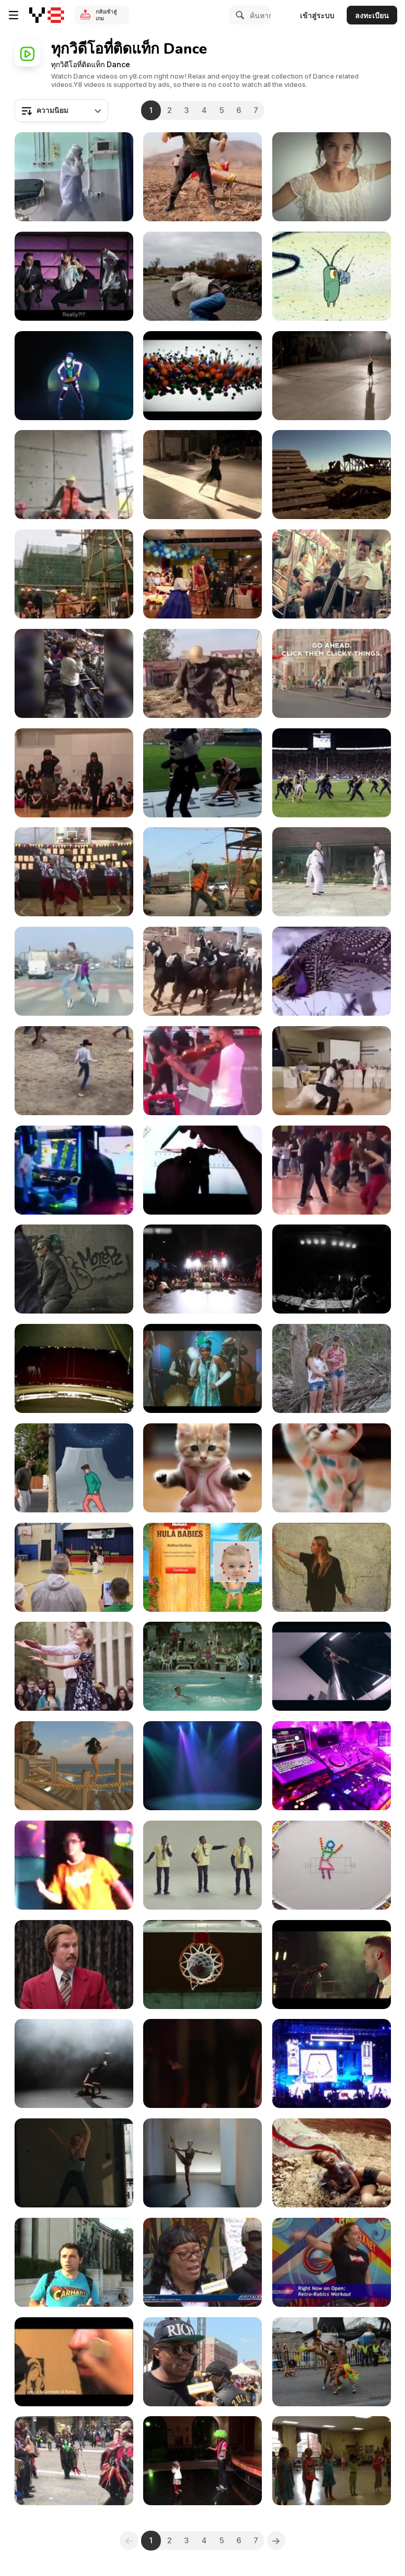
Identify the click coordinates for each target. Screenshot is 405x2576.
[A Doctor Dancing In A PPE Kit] (74, 176)
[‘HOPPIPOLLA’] (331, 1567)
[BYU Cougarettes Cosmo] (331, 772)
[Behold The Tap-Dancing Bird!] (331, 971)
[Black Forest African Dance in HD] (202, 2063)
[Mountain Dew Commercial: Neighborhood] (331, 673)
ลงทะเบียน (372, 15)
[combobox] (61, 110)
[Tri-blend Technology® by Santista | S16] (331, 176)
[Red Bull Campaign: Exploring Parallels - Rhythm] (202, 474)
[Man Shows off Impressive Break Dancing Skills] (202, 276)
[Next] (276, 2540)
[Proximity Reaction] (74, 2361)
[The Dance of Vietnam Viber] (202, 375)
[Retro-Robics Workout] (331, 2262)
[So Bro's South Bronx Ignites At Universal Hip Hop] (202, 2361)
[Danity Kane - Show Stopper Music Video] (74, 1368)
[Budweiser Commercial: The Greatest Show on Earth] (331, 1964)
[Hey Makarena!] (331, 1368)
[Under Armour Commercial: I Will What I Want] (202, 2162)
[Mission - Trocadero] (74, 2262)
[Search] (238, 15)
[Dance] (74, 1269)
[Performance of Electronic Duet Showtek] (331, 2063)
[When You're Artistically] (202, 1170)
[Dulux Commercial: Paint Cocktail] (202, 1368)
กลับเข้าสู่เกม (106, 14)
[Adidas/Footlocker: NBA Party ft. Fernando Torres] (202, 1964)
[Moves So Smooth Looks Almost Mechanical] (74, 871)
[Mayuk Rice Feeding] (202, 573)
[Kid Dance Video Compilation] (74, 673)
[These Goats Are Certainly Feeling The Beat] (202, 971)
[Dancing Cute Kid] (202, 2460)
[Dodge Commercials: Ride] (74, 1964)
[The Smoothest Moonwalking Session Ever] (74, 971)
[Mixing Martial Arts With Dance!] (331, 871)
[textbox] (61, 110)
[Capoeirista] (74, 2063)
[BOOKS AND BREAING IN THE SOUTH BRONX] (202, 2262)
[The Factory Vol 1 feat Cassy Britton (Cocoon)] (331, 1269)
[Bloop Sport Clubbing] (202, 1666)
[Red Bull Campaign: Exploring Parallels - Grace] (331, 375)
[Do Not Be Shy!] (331, 1170)
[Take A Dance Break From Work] (74, 573)
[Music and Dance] (202, 1070)
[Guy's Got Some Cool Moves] (74, 1170)
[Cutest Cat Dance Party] (331, 1467)
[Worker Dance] (202, 871)
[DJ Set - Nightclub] (331, 1765)
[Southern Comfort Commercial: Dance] (202, 1865)
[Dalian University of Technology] (74, 1666)
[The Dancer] (74, 474)
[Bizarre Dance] (331, 1070)
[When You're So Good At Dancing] (74, 1070)
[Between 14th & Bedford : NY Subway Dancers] (331, 573)
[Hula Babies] (202, 1567)
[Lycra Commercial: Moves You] (331, 2162)
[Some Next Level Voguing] (74, 772)
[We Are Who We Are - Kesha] (74, 375)
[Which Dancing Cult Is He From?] (202, 673)
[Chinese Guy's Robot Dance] (202, 176)
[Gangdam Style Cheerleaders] (202, 772)
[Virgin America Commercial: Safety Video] (74, 276)
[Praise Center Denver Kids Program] (74, 1865)
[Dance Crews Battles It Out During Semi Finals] (202, 1269)
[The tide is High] (74, 1765)
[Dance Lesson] (331, 2460)
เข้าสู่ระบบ (317, 15)
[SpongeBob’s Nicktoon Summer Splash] (331, 276)
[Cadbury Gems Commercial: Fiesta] (331, 1865)
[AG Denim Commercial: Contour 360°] (74, 2162)
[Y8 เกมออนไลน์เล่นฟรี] (46, 15)
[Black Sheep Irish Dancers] (74, 2460)
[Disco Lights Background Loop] (202, 1765)
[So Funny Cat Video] (202, 1467)
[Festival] (331, 2361)
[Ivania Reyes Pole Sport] (331, 1666)
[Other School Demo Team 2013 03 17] (74, 1567)
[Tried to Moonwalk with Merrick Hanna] (74, 1467)
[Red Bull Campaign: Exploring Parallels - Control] (331, 474)
